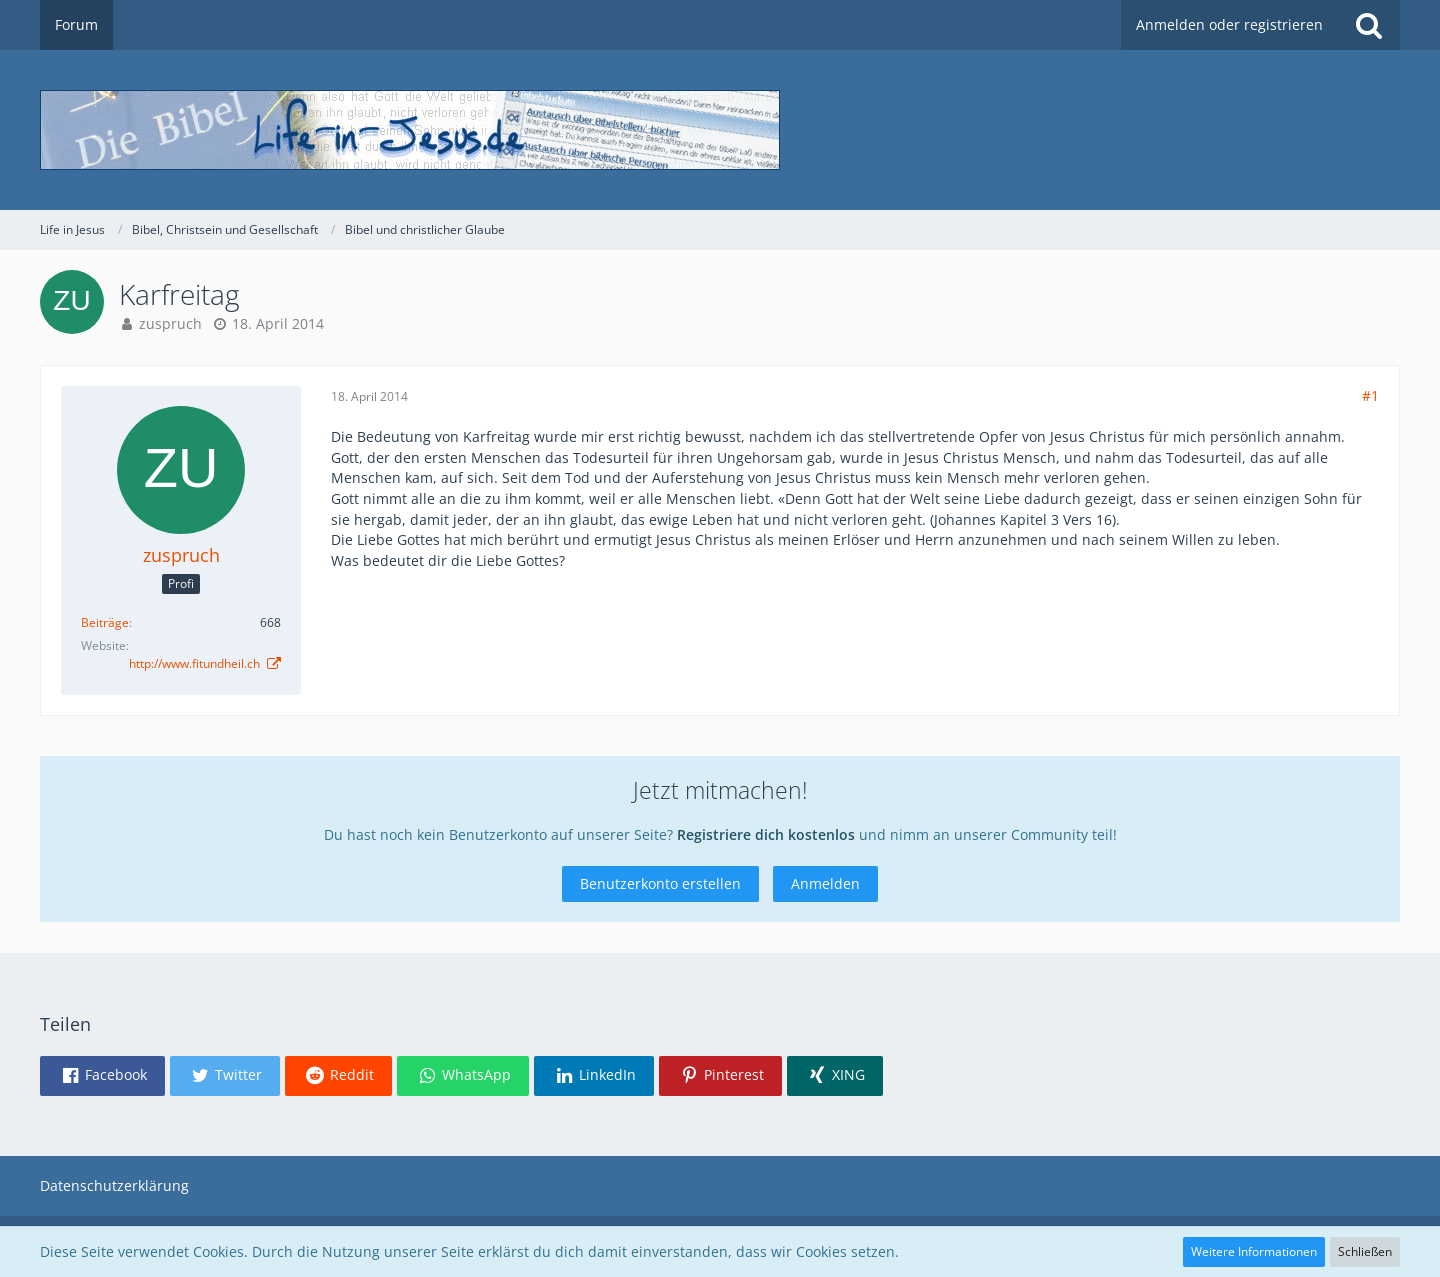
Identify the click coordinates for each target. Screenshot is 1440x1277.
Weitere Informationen (1254, 1251)
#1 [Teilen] (1370, 395)
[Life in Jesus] (720, 130)
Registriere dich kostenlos (766, 834)
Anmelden (825, 883)
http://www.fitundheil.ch (196, 663)
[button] (102, 1076)
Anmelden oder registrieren (1229, 24)
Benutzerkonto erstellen (660, 883)
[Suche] (1369, 25)
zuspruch (170, 323)
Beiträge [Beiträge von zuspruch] (105, 622)
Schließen (1365, 1251)
